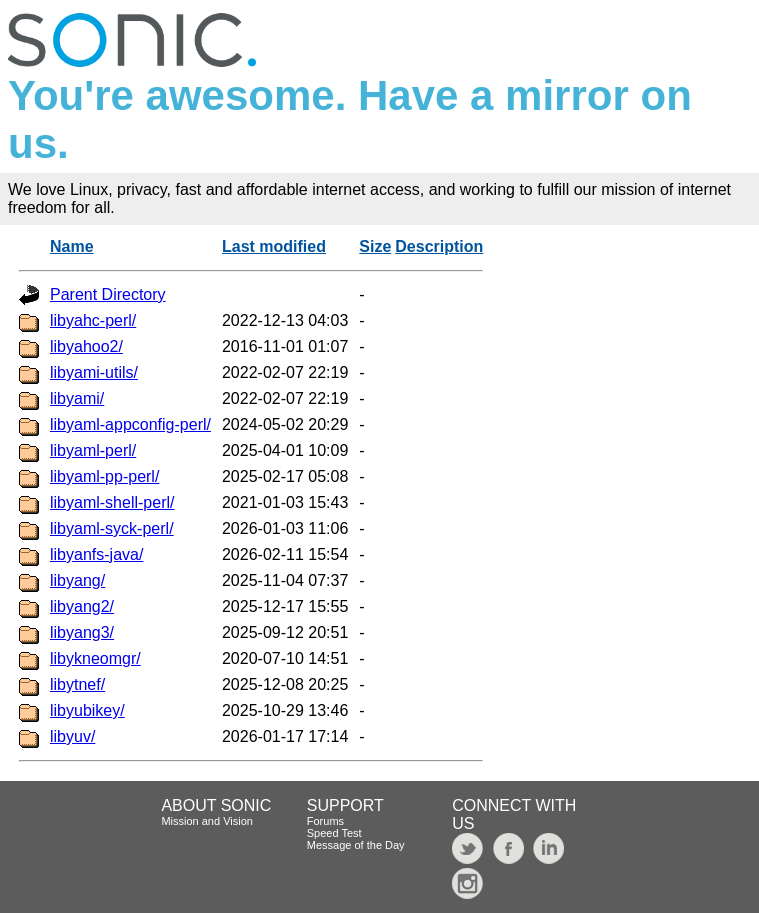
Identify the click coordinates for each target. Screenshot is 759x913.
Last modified (274, 246)
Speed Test (334, 833)
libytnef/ (77, 684)
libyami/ (77, 398)
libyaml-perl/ (93, 450)
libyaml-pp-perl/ (104, 476)
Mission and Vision (207, 821)
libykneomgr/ (95, 658)
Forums (325, 821)
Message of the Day (356, 845)
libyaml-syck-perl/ (112, 528)
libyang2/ (82, 606)
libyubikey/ (87, 710)
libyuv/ (72, 736)
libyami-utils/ (94, 372)
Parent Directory (108, 294)
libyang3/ (82, 632)
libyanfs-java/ (96, 554)
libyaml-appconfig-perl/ (130, 424)
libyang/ (77, 580)
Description (439, 246)
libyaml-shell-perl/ (112, 502)
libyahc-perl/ (93, 320)
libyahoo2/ (86, 346)
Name (72, 246)
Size (375, 246)
